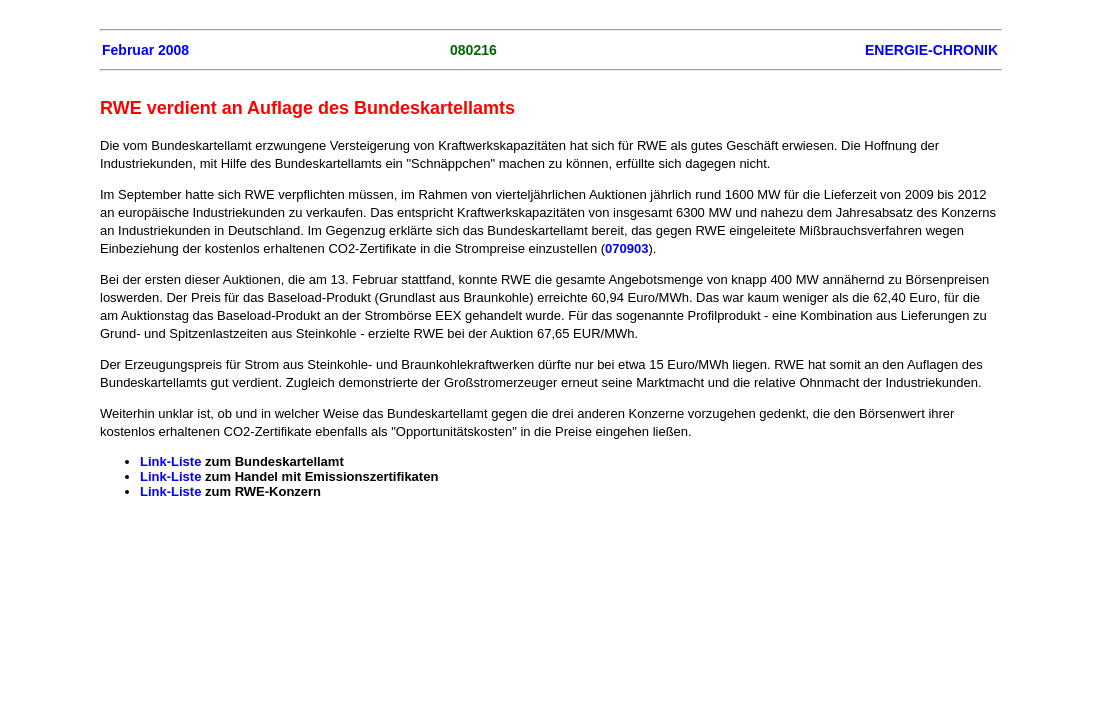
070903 (626, 248)
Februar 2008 (145, 50)
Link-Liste (170, 461)
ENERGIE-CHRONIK (931, 50)
